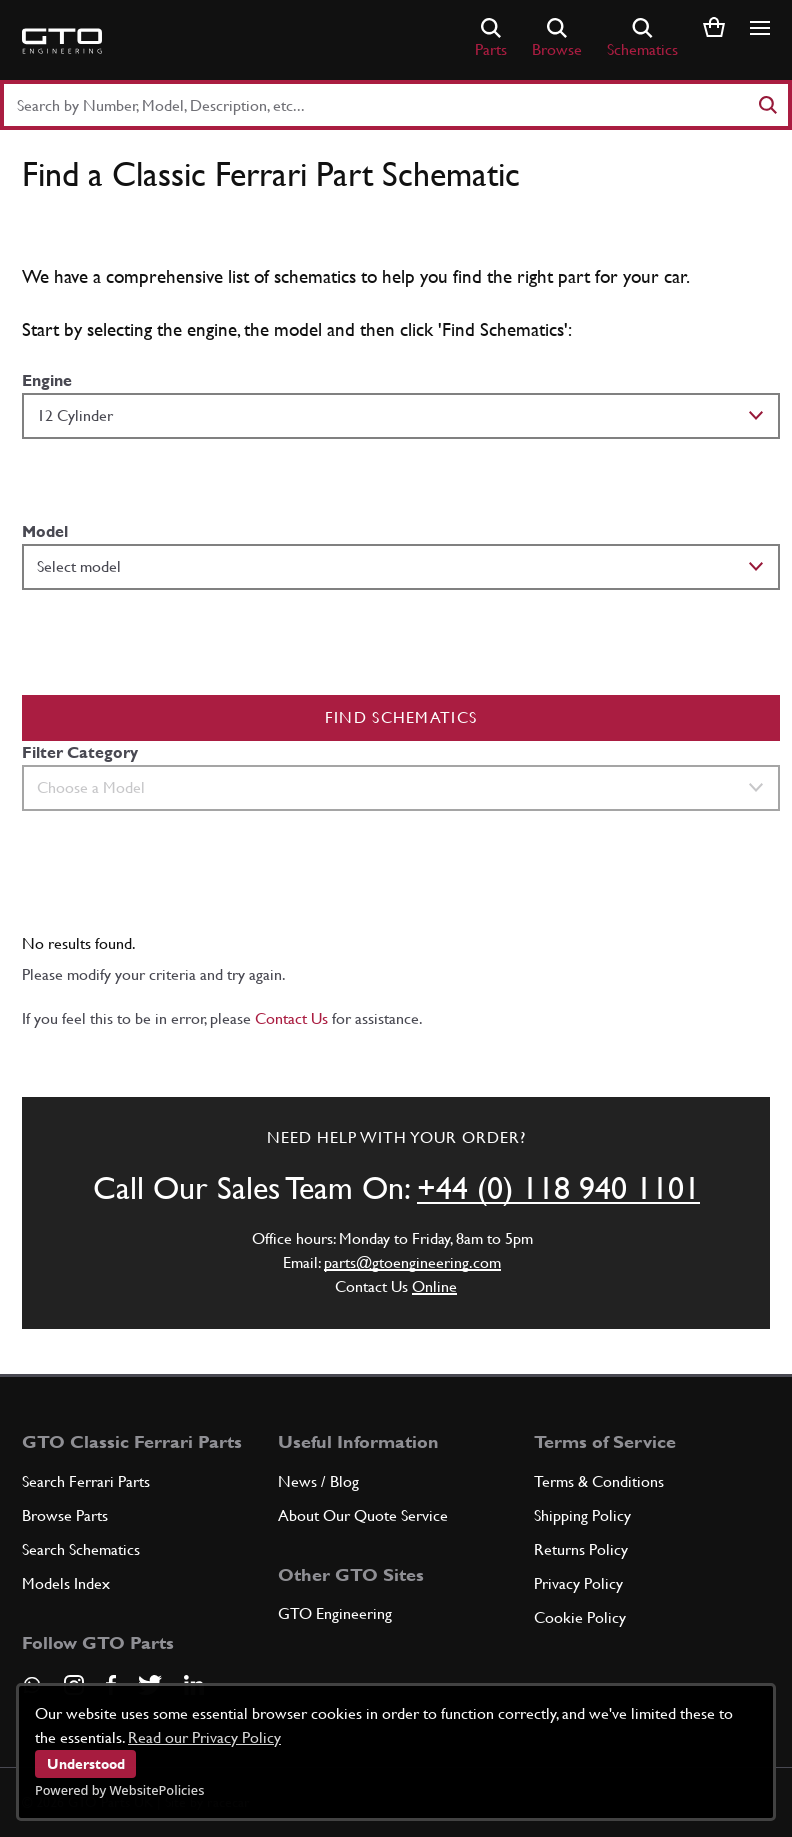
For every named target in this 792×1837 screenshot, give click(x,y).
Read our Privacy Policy (204, 1737)
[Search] (767, 105)
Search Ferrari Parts (86, 1481)
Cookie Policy (580, 1617)
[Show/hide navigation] (760, 28)
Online (434, 1286)
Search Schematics (81, 1549)
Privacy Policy (578, 1583)
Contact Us (291, 1018)
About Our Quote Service (363, 1515)
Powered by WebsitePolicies (119, 1790)
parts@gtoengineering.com (412, 1262)
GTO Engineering (335, 1613)
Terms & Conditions (599, 1481)
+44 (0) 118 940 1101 (558, 1187)
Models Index (66, 1583)
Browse (557, 38)
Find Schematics (401, 717)
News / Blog (318, 1481)
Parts (491, 38)
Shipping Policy (582, 1515)
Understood (86, 1764)
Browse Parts (65, 1515)
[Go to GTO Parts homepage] (62, 41)
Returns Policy (581, 1549)
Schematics (642, 38)
